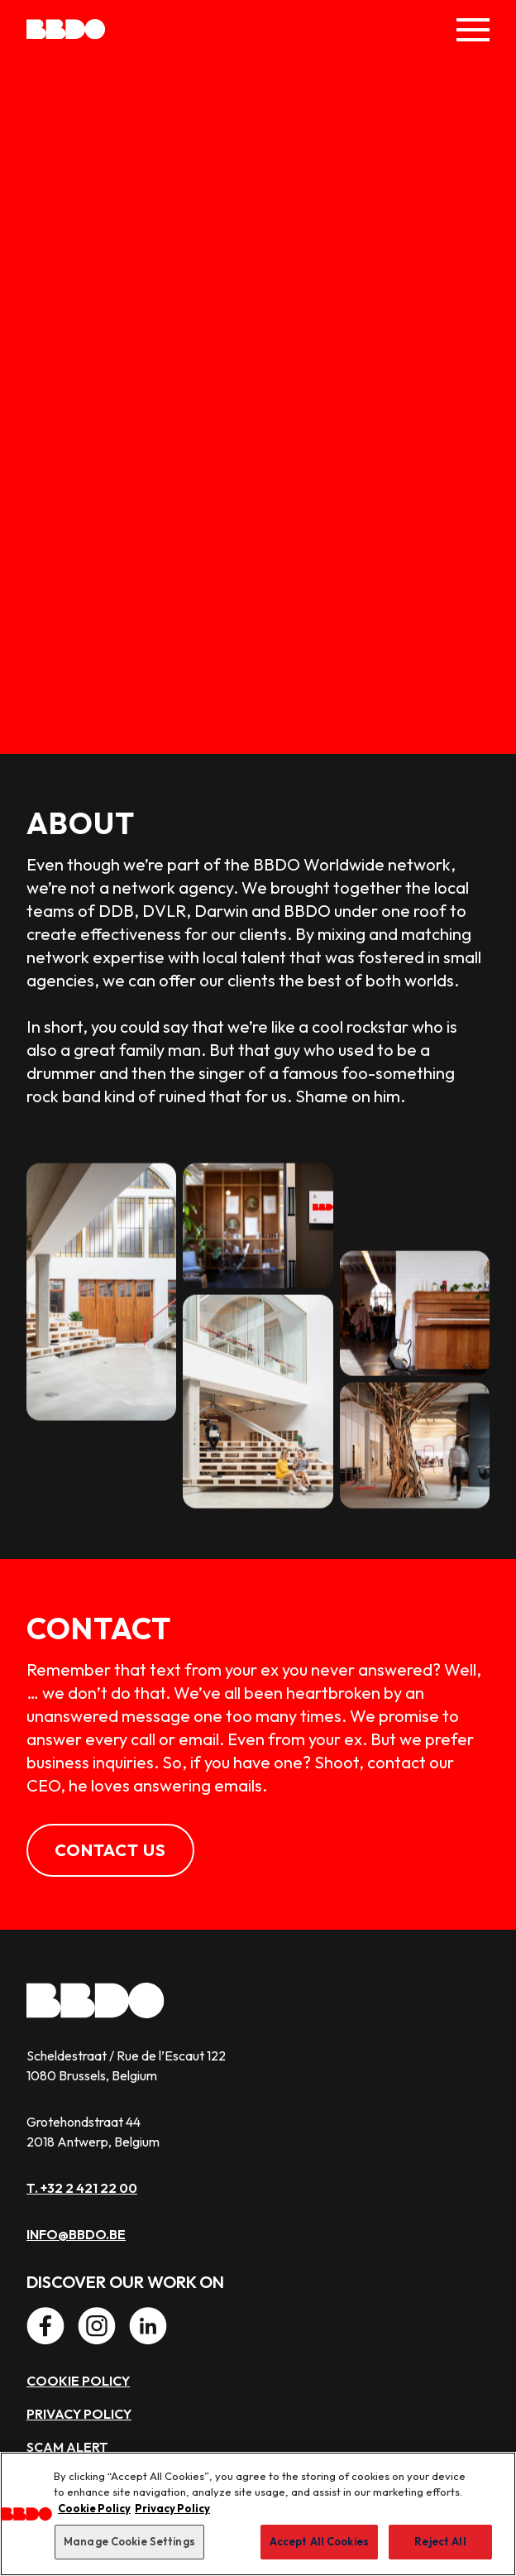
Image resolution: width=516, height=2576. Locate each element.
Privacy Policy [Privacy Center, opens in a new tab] (172, 2508)
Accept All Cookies (319, 2541)
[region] (258, 2514)
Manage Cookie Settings (129, 2541)
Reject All (440, 2541)
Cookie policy (78, 2380)
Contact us (110, 1850)
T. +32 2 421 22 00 (81, 2188)
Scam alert (67, 2447)
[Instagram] (97, 2325)
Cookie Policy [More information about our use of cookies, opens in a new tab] (94, 2508)
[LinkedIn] (148, 2325)
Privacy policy (78, 2414)
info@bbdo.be (76, 2234)
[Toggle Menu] (473, 29)
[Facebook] (45, 2325)
